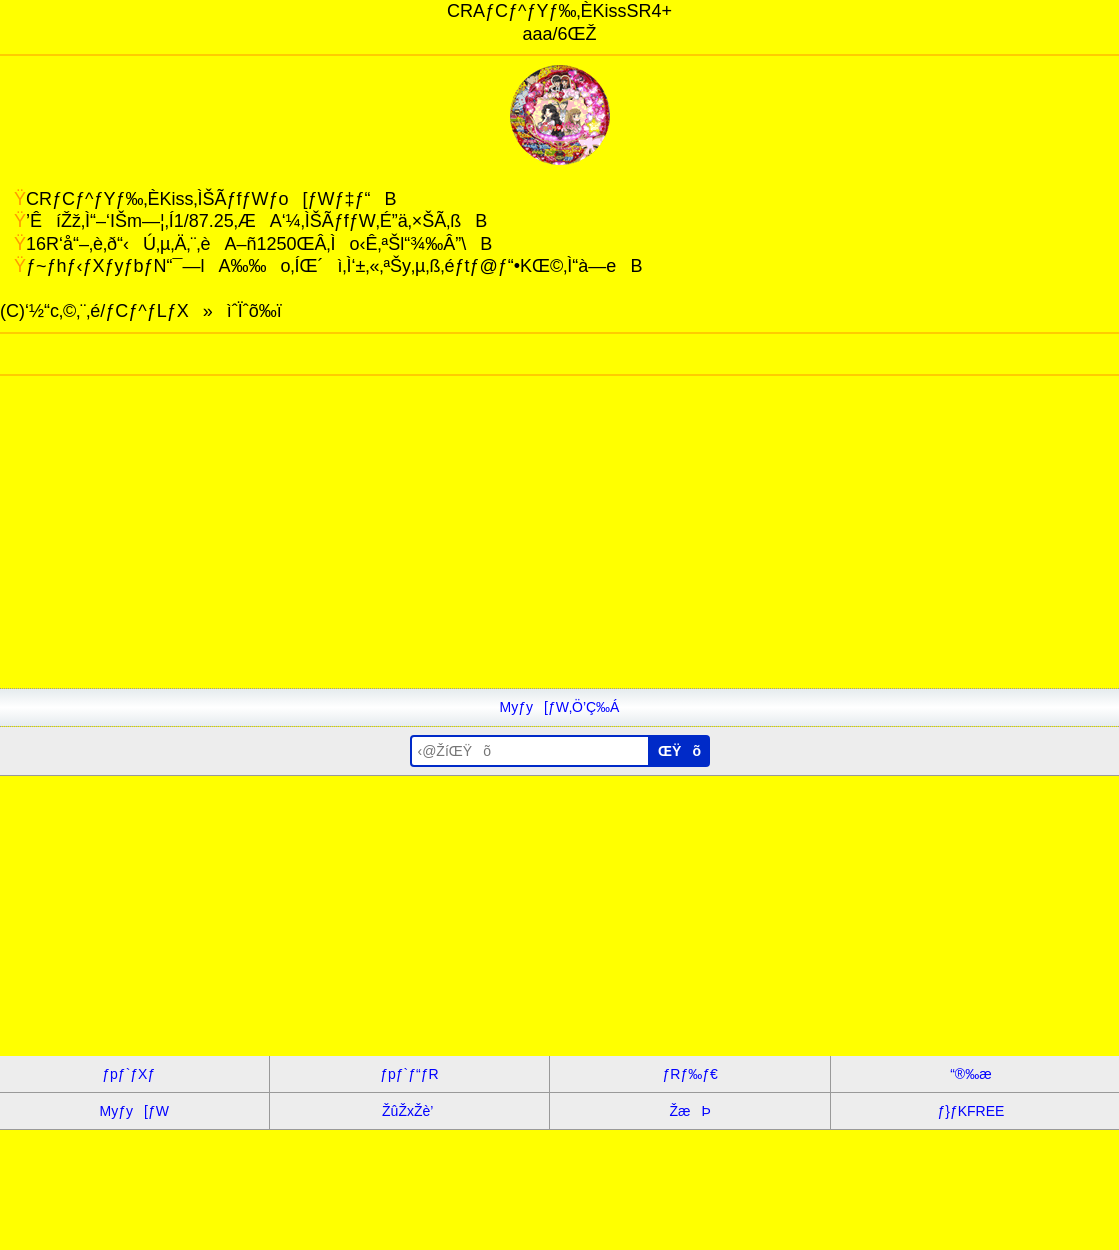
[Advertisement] (559, 548)
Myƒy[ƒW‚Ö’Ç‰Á (560, 707)
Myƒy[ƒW (134, 1111)
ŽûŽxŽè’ (409, 1111)
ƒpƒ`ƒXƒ (134, 1074)
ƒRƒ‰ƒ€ (690, 1074)
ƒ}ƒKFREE (970, 1111)
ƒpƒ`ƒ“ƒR (409, 1074)
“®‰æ (970, 1074)
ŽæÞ (690, 1111)
